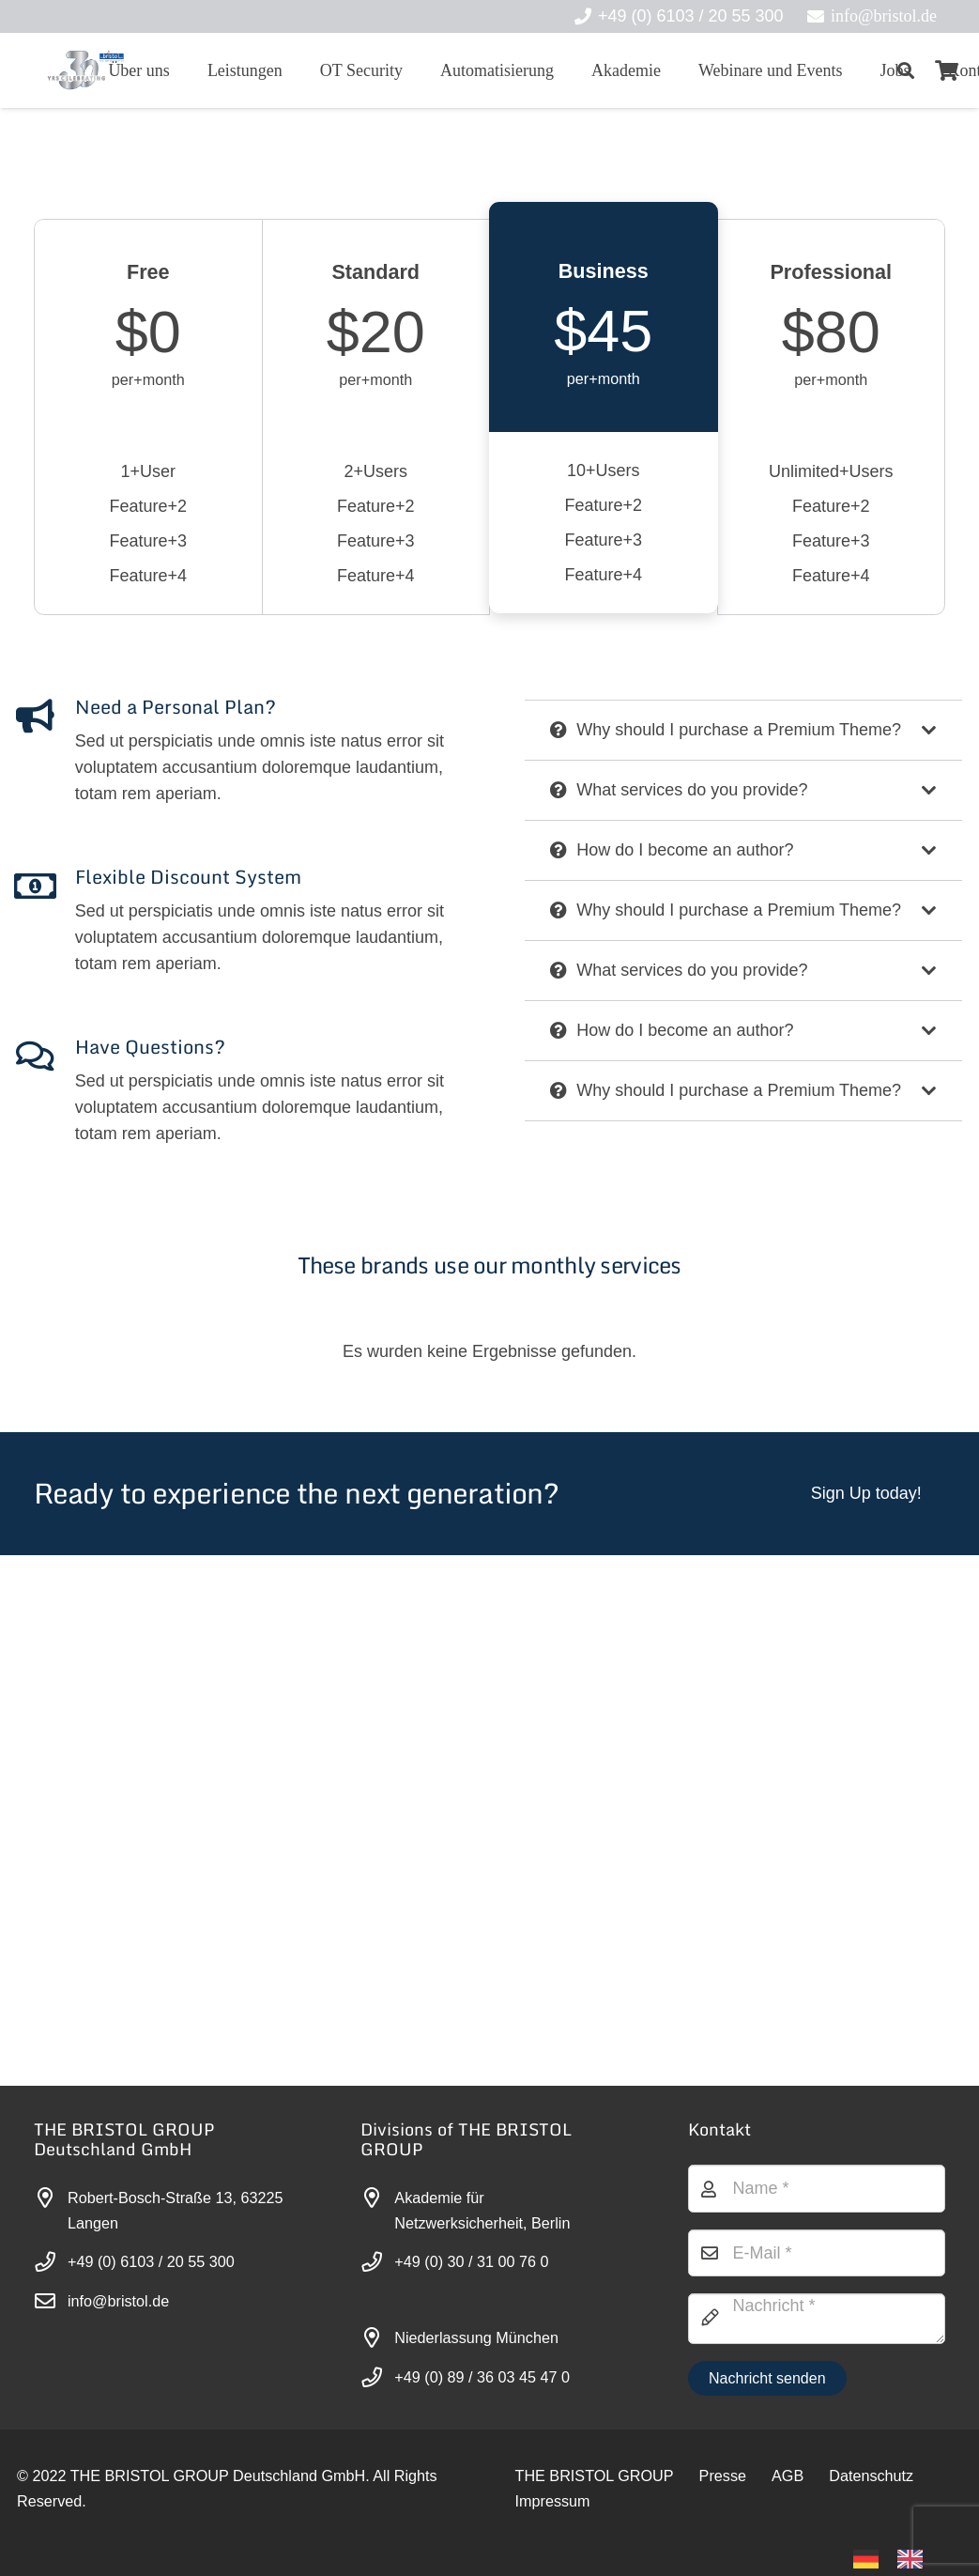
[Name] (816, 2188)
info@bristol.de (118, 2300)
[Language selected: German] (897, 2557)
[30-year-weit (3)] (85, 70)
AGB (787, 2475)
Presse (722, 2475)
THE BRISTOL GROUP (594, 2475)
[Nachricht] (816, 2318)
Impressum (552, 2500)
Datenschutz (871, 2475)
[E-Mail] (816, 2252)
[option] (914, 2559)
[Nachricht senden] (767, 2378)
